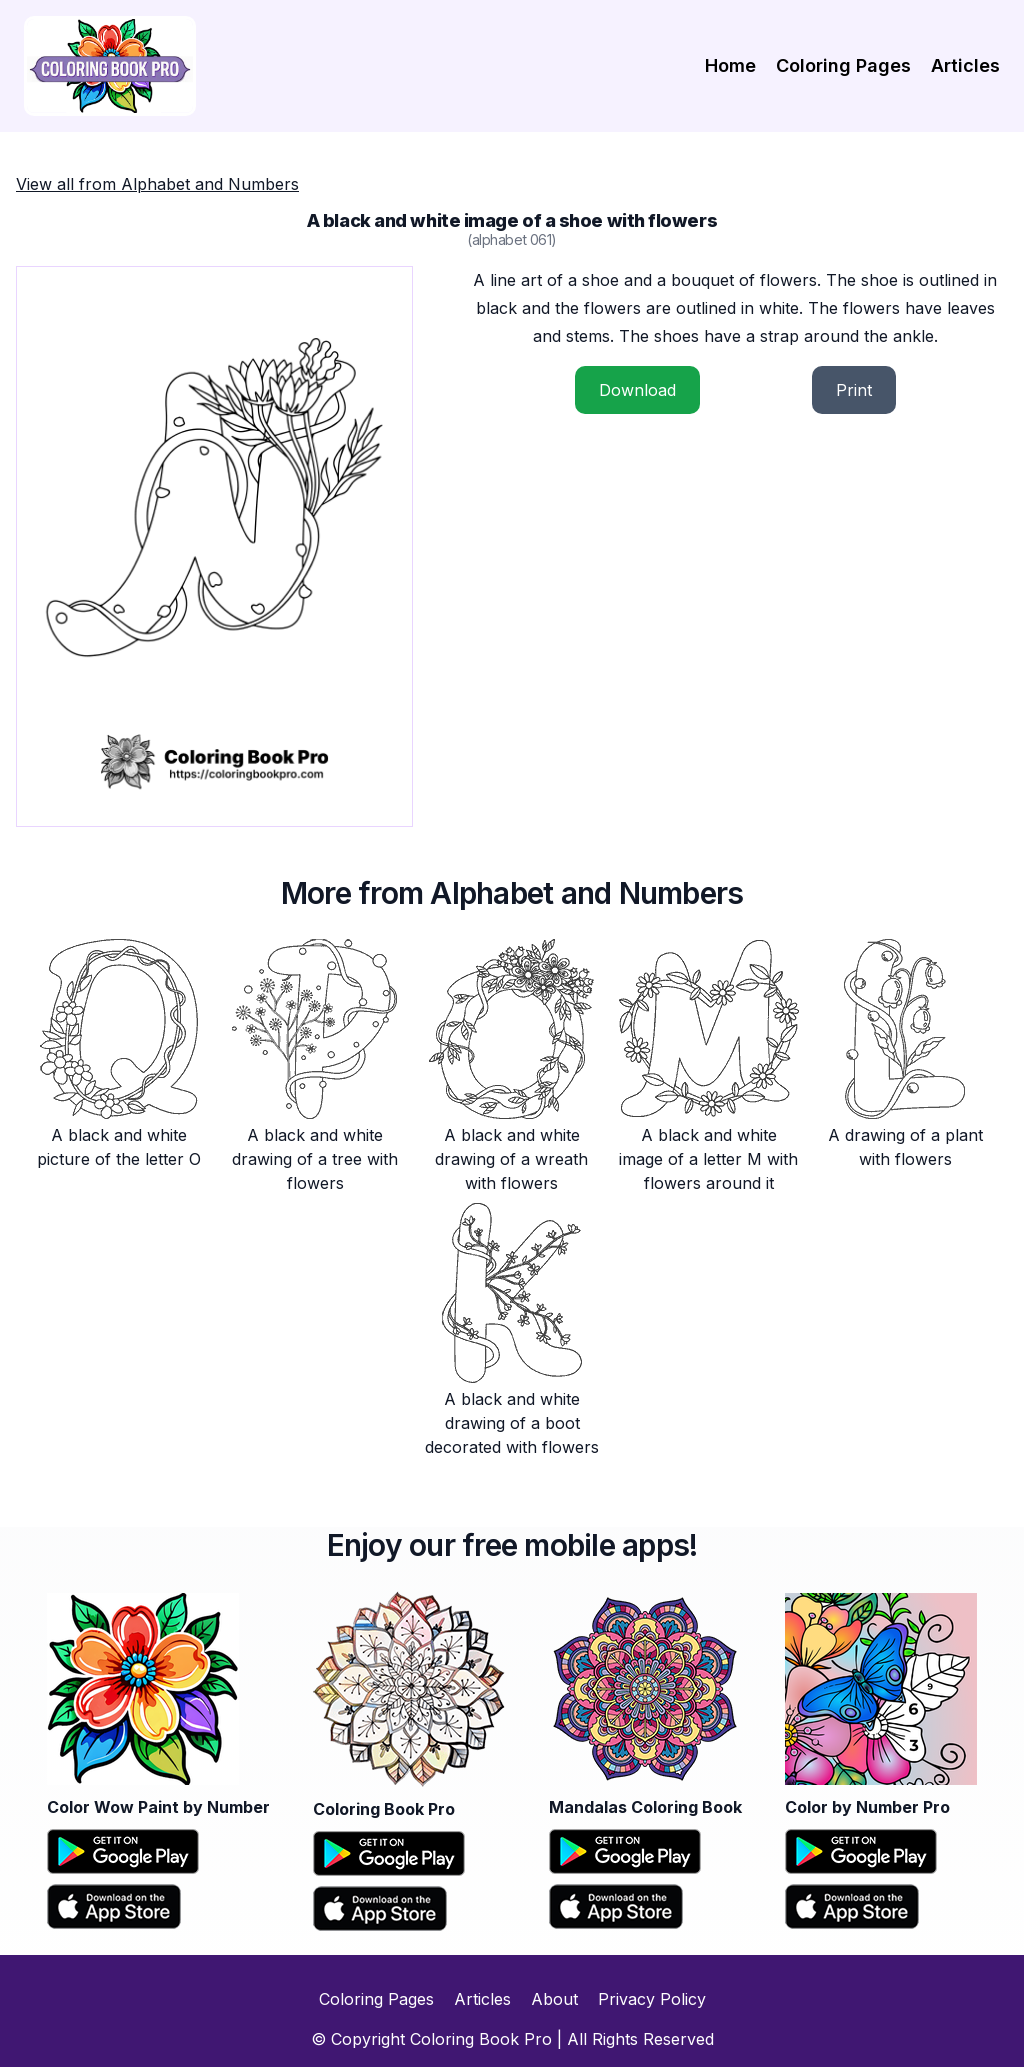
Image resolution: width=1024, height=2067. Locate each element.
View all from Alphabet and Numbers (157, 184)
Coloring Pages (843, 65)
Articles (965, 65)
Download (637, 390)
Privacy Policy (652, 1999)
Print (854, 390)
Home (730, 65)
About (554, 1999)
